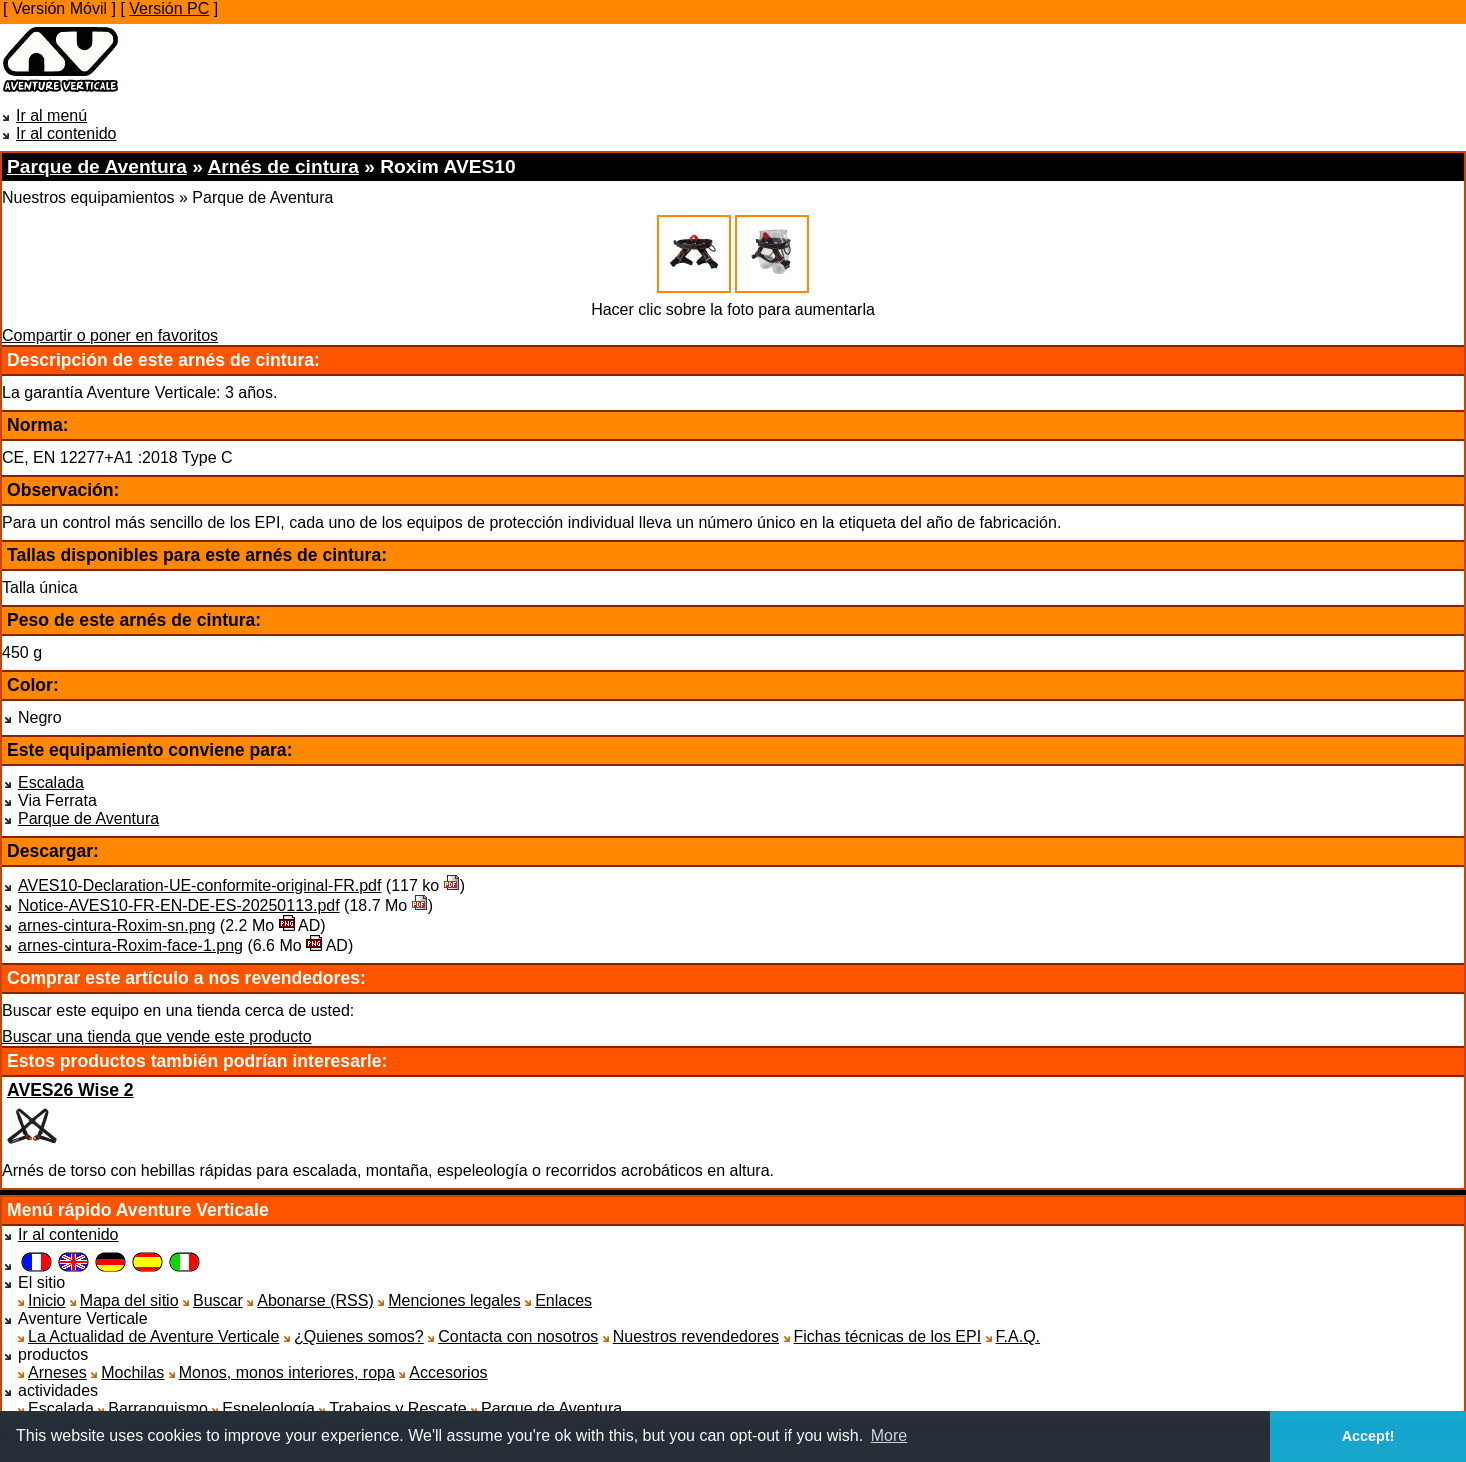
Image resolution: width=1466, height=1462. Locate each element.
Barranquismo (158, 1408)
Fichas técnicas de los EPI (888, 1336)
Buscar (218, 1300)
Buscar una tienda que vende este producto (157, 1036)
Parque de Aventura (88, 818)
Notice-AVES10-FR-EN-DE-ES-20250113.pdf (179, 905)
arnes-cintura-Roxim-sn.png (116, 925)
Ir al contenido (66, 133)
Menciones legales (454, 1300)
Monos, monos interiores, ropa (287, 1372)
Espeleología (268, 1408)
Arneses (57, 1372)
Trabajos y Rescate (397, 1408)
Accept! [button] (1368, 1436)
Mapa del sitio (129, 1300)
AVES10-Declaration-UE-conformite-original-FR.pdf (199, 885)
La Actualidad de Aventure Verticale (153, 1336)
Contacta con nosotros (518, 1336)
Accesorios (448, 1372)
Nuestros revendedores (696, 1336)
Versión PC (169, 8)
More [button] (889, 1435)
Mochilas (132, 1372)
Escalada (51, 782)
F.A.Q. (1018, 1336)
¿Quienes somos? (359, 1336)
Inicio (46, 1300)
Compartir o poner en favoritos (110, 335)
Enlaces (563, 1300)
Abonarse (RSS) (315, 1300)
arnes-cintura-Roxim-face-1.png (130, 945)
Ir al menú (51, 115)
